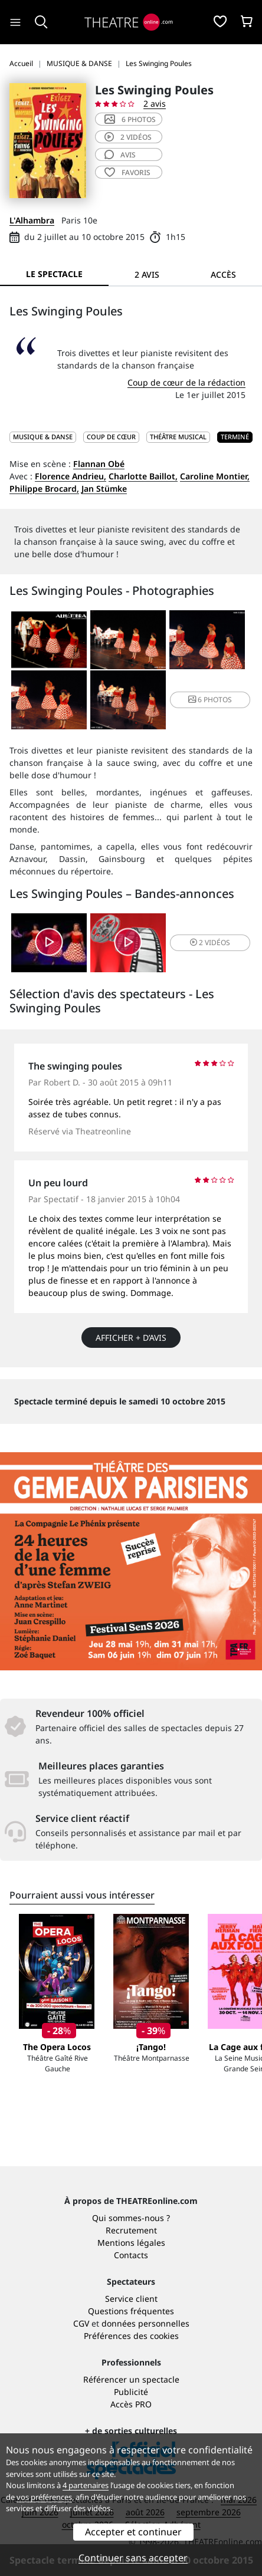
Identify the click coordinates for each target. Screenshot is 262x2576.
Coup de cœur (111, 436)
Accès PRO (131, 2404)
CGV (81, 2323)
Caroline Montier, (215, 476)
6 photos (130, 119)
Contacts (131, 2255)
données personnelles (145, 2323)
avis (120, 155)
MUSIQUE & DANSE (43, 436)
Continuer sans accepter (133, 2557)
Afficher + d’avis (131, 1337)
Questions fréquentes (131, 2311)
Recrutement (131, 2230)
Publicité (131, 2391)
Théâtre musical (178, 436)
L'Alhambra (31, 220)
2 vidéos (128, 137)
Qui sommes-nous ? (131, 2217)
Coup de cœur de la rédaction (186, 382)
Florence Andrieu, (70, 476)
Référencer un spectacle (131, 2379)
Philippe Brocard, (44, 488)
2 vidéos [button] (210, 942)
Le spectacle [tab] (54, 273)
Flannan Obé (99, 463)
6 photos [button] (210, 700)
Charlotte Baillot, (143, 476)
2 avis (154, 103)
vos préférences (44, 2497)
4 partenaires (86, 2485)
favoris (127, 172)
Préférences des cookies (131, 2335)
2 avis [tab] (147, 274)
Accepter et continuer (133, 2531)
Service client (131, 2298)
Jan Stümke (104, 488)
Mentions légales (131, 2242)
